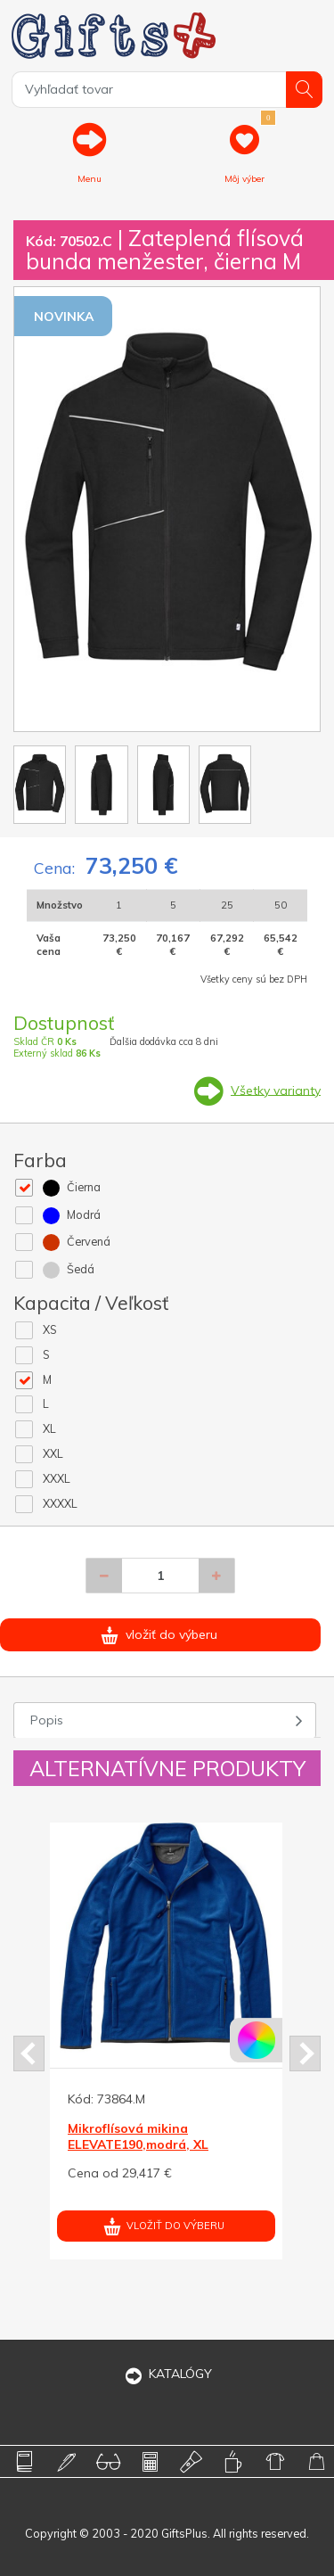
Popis (46, 1720)
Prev (29, 2053)
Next (305, 2053)
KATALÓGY (167, 2374)
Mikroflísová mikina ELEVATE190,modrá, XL (138, 2136)
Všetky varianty (276, 1090)
